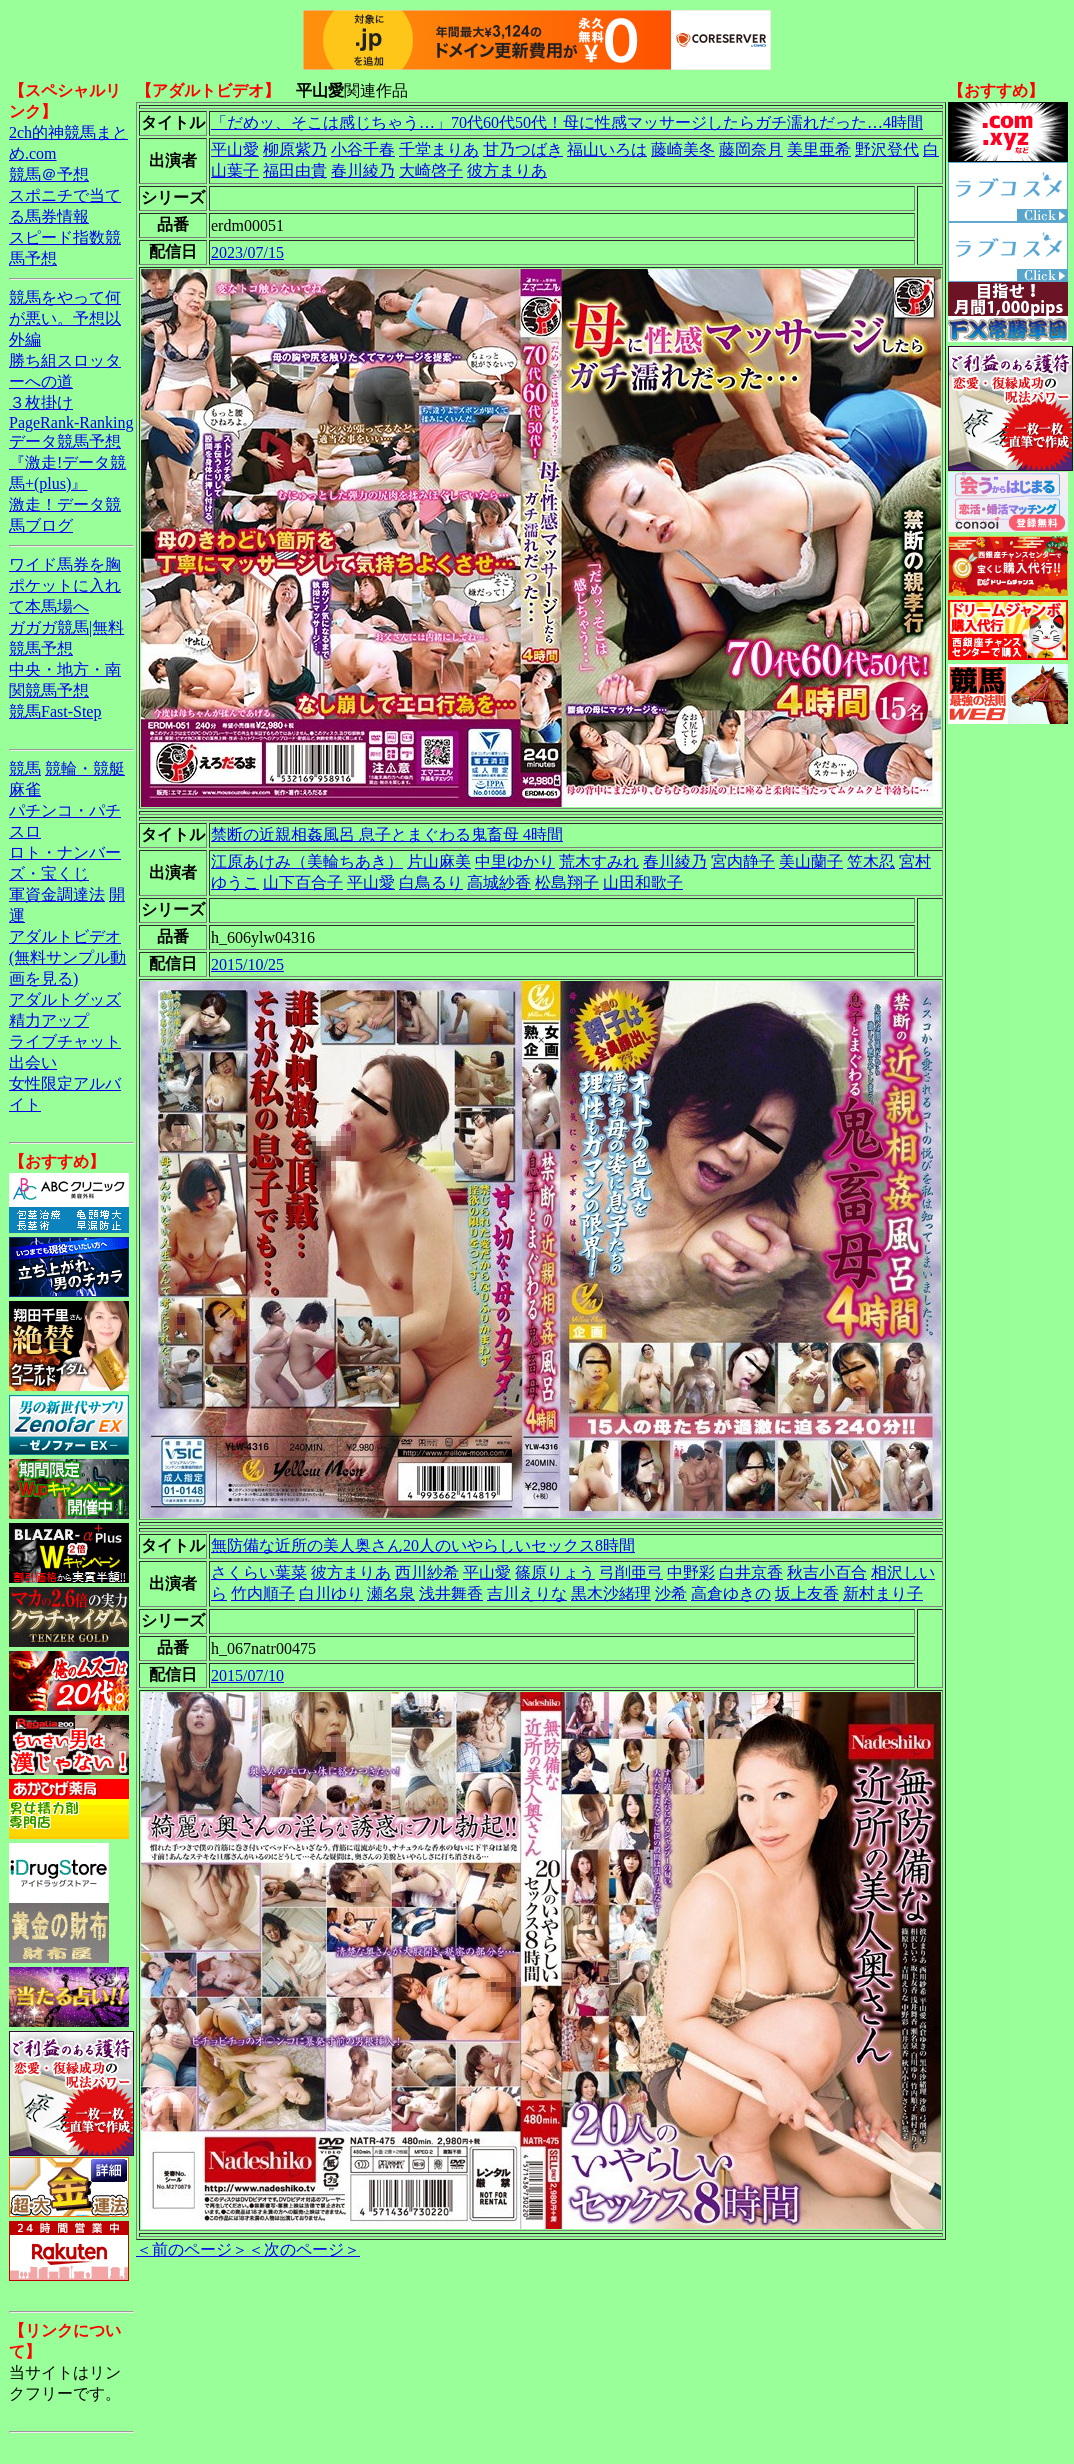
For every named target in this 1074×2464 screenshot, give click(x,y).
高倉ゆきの (731, 1593)
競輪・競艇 (85, 768)
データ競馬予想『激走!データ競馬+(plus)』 (67, 462)
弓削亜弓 (631, 1572)
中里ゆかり (515, 861)
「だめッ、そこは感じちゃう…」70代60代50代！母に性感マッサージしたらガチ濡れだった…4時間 (567, 122)
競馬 (25, 768)
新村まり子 (883, 1593)
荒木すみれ (599, 861)
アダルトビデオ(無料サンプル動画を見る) (67, 957)
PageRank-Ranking (71, 422)
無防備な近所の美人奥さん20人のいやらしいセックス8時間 (423, 1545)
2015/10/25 (247, 964)
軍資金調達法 (57, 894)
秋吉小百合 (827, 1572)
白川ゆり (331, 1593)
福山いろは (607, 149)
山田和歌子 (643, 882)
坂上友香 (807, 1593)
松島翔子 (567, 882)
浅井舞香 (451, 1593)
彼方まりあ (507, 170)
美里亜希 (819, 149)
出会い (33, 1062)
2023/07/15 (247, 252)
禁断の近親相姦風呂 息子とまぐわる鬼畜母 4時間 (387, 834)
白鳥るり (431, 882)
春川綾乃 (363, 170)
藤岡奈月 (751, 149)
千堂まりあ (439, 149)
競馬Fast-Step (55, 711)
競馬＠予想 (49, 174)
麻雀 (25, 789)
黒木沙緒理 (611, 1593)
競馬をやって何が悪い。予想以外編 (65, 318)
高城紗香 (499, 882)
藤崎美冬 (683, 149)
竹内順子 (263, 1593)
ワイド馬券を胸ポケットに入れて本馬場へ (65, 585)
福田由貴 (295, 170)
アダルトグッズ (65, 999)
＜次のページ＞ (304, 2249)
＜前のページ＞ (192, 2249)
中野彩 (691, 1572)
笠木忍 (871, 861)
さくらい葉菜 (259, 1572)
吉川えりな (527, 1593)
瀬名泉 (391, 1593)
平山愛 (235, 149)
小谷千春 (363, 149)
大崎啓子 (431, 170)
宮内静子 (743, 861)
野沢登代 (887, 149)
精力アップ (49, 1020)
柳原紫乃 (295, 149)
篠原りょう (555, 1572)
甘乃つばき (523, 149)
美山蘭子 (811, 861)
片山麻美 (439, 861)
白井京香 (751, 1572)
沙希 (671, 1593)
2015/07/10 (247, 1675)
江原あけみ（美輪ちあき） (307, 861)
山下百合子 (303, 882)
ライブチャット (65, 1041)
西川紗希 (427, 1572)
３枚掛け (41, 402)
